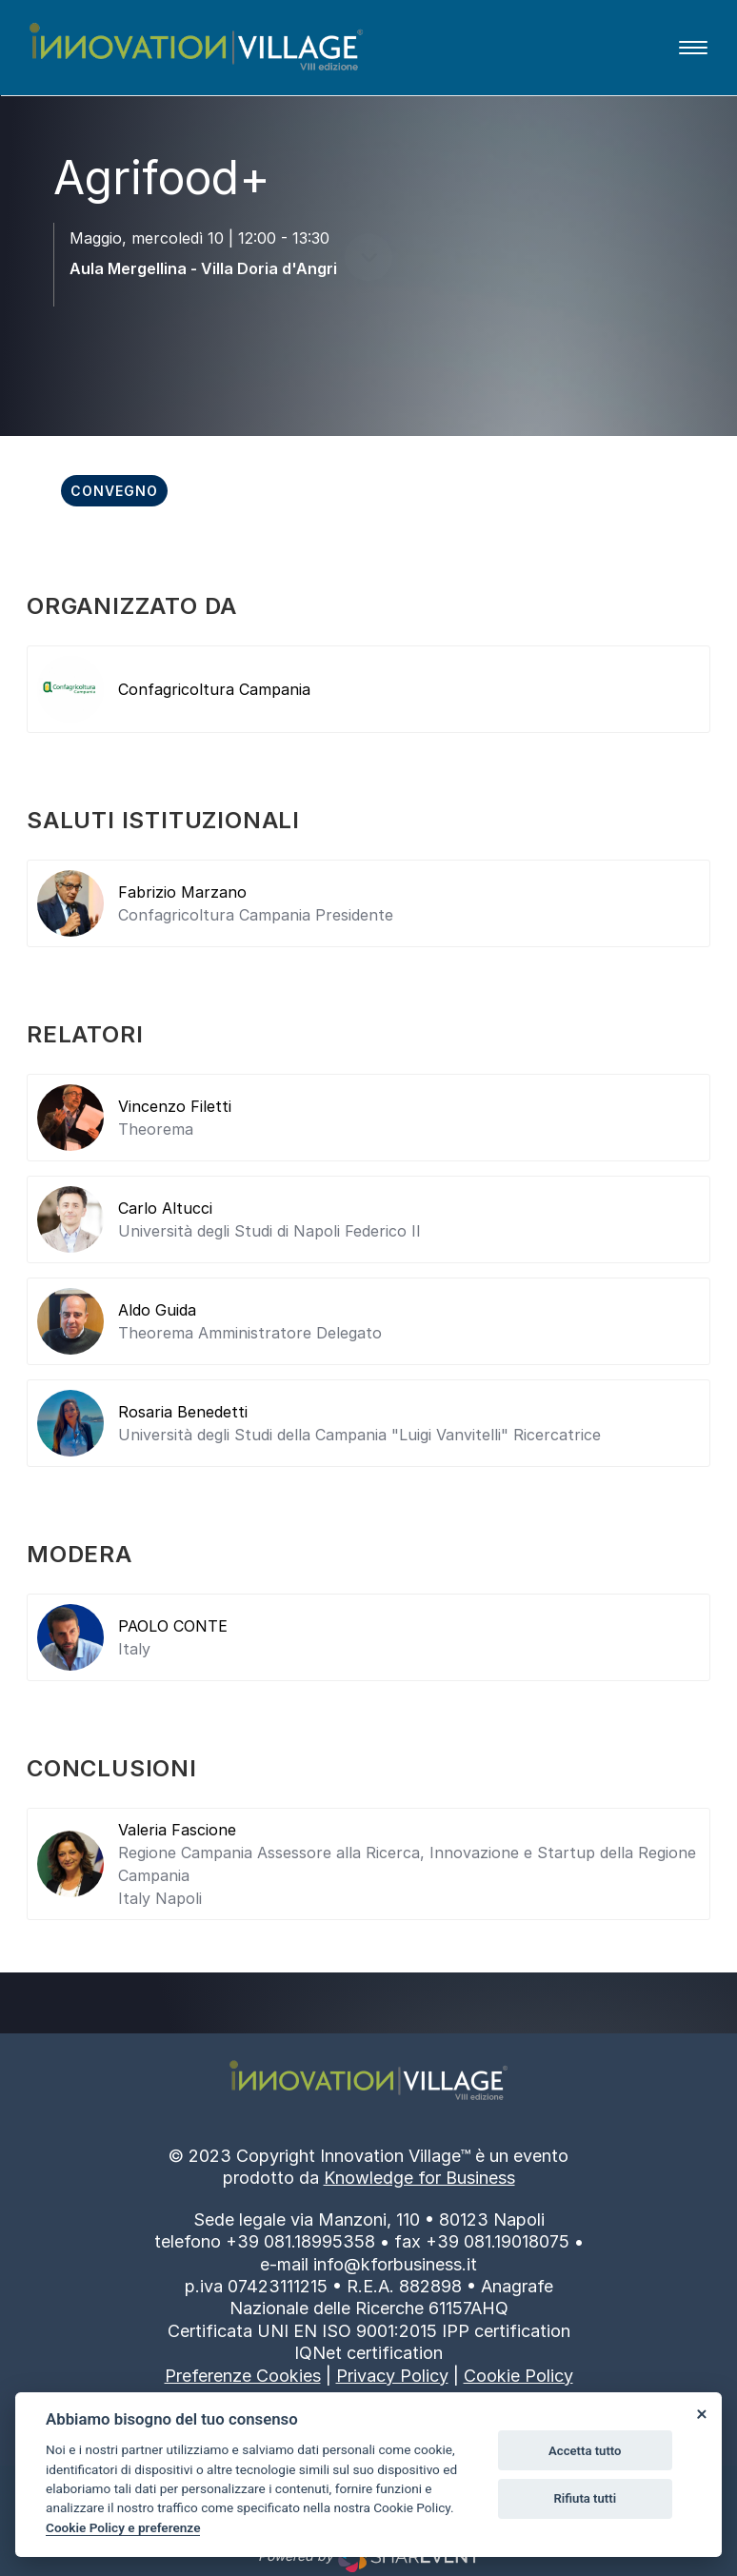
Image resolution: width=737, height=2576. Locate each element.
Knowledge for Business (419, 2178)
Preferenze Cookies (243, 2376)
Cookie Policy (518, 2376)
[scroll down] (368, 288)
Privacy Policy (392, 2376)
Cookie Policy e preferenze (123, 2527)
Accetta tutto (584, 2451)
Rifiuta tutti (585, 2498)
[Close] (701, 2413)
